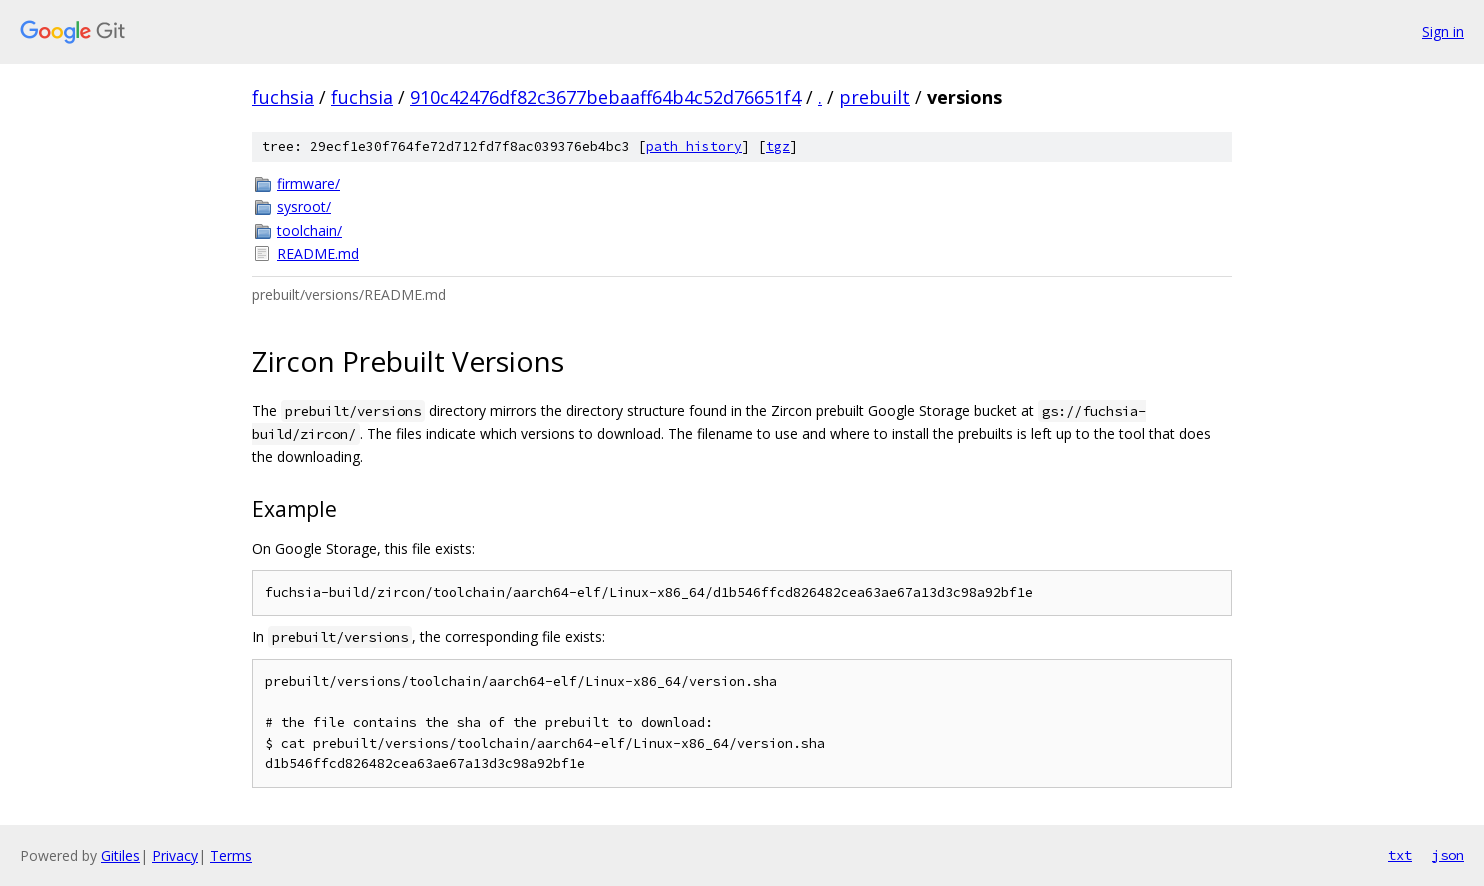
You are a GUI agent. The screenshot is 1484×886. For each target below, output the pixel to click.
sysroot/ (304, 206)
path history (694, 146)
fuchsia (283, 97)
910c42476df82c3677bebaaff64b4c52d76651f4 (605, 97)
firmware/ (308, 183)
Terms (231, 855)
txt (1400, 855)
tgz (778, 146)
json (1448, 855)
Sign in (1443, 31)
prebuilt (874, 97)
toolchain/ (309, 230)
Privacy (175, 855)
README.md (318, 253)
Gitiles (120, 855)
